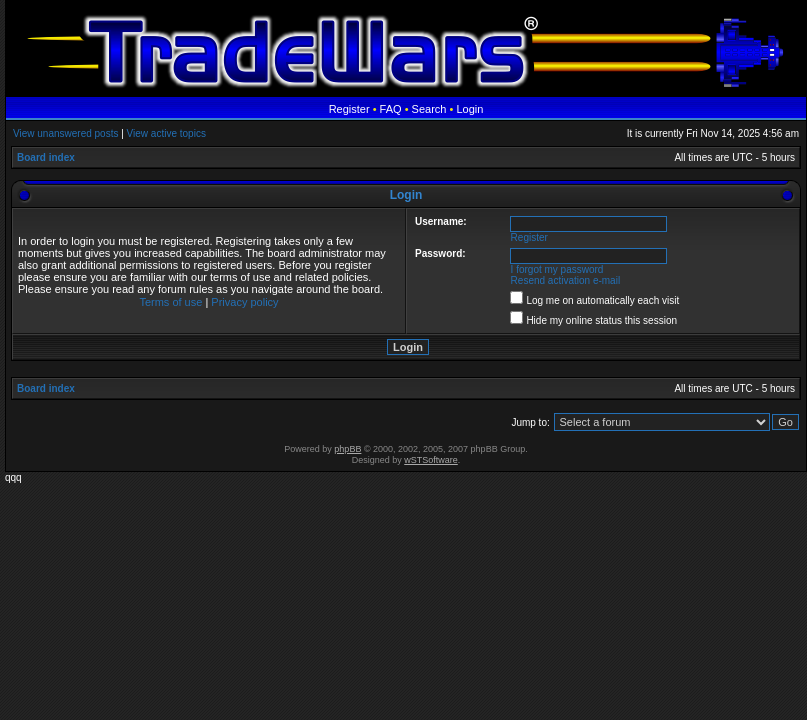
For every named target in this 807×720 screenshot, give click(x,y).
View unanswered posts (65, 133)
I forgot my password (557, 269)
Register (349, 109)
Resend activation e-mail (566, 280)
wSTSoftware (431, 460)
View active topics (166, 133)
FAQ (391, 109)
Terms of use (170, 302)
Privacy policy (244, 302)
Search (429, 109)
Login (469, 109)
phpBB (347, 449)
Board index (46, 157)
